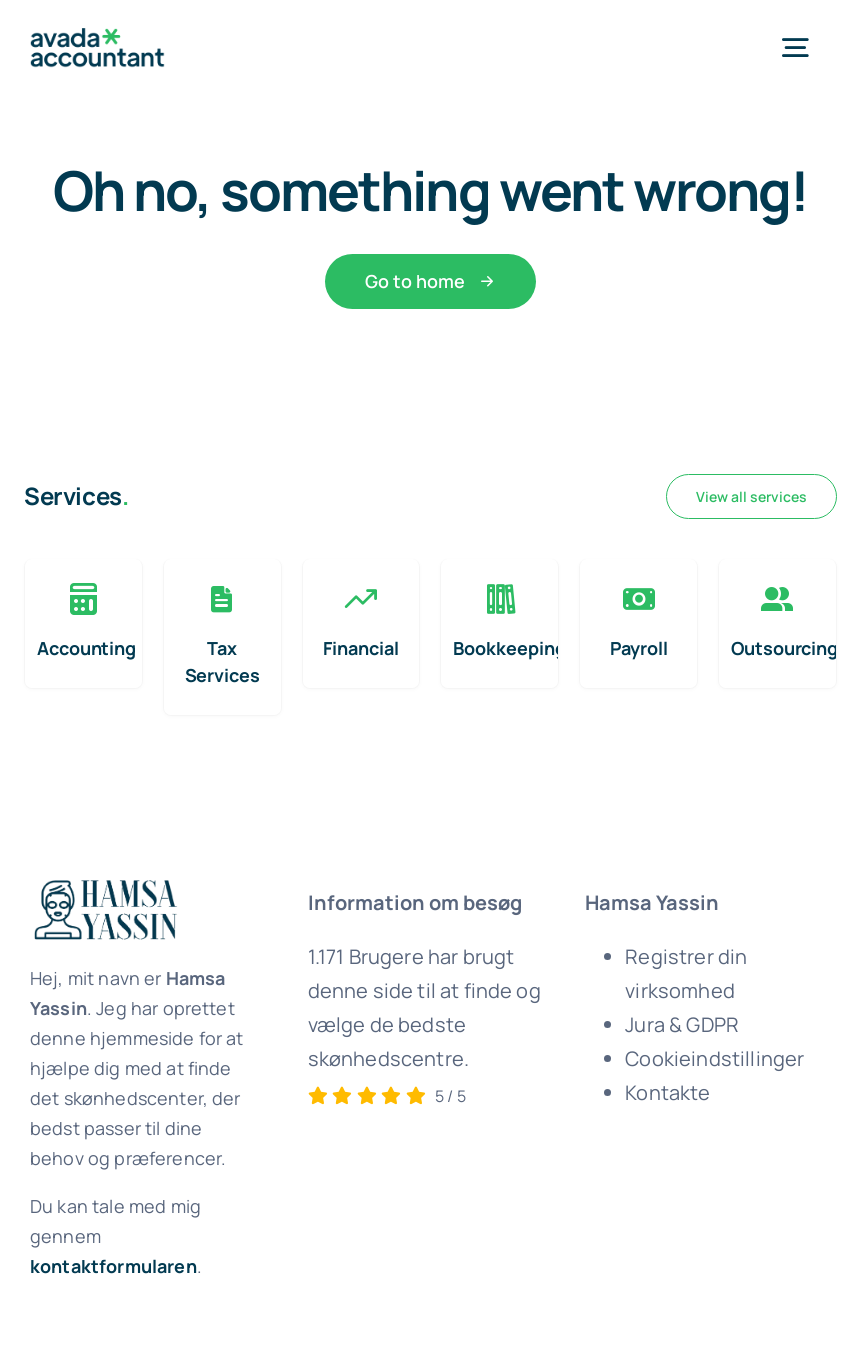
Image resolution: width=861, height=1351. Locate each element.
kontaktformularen (113, 1266)
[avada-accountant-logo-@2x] (97, 37)
